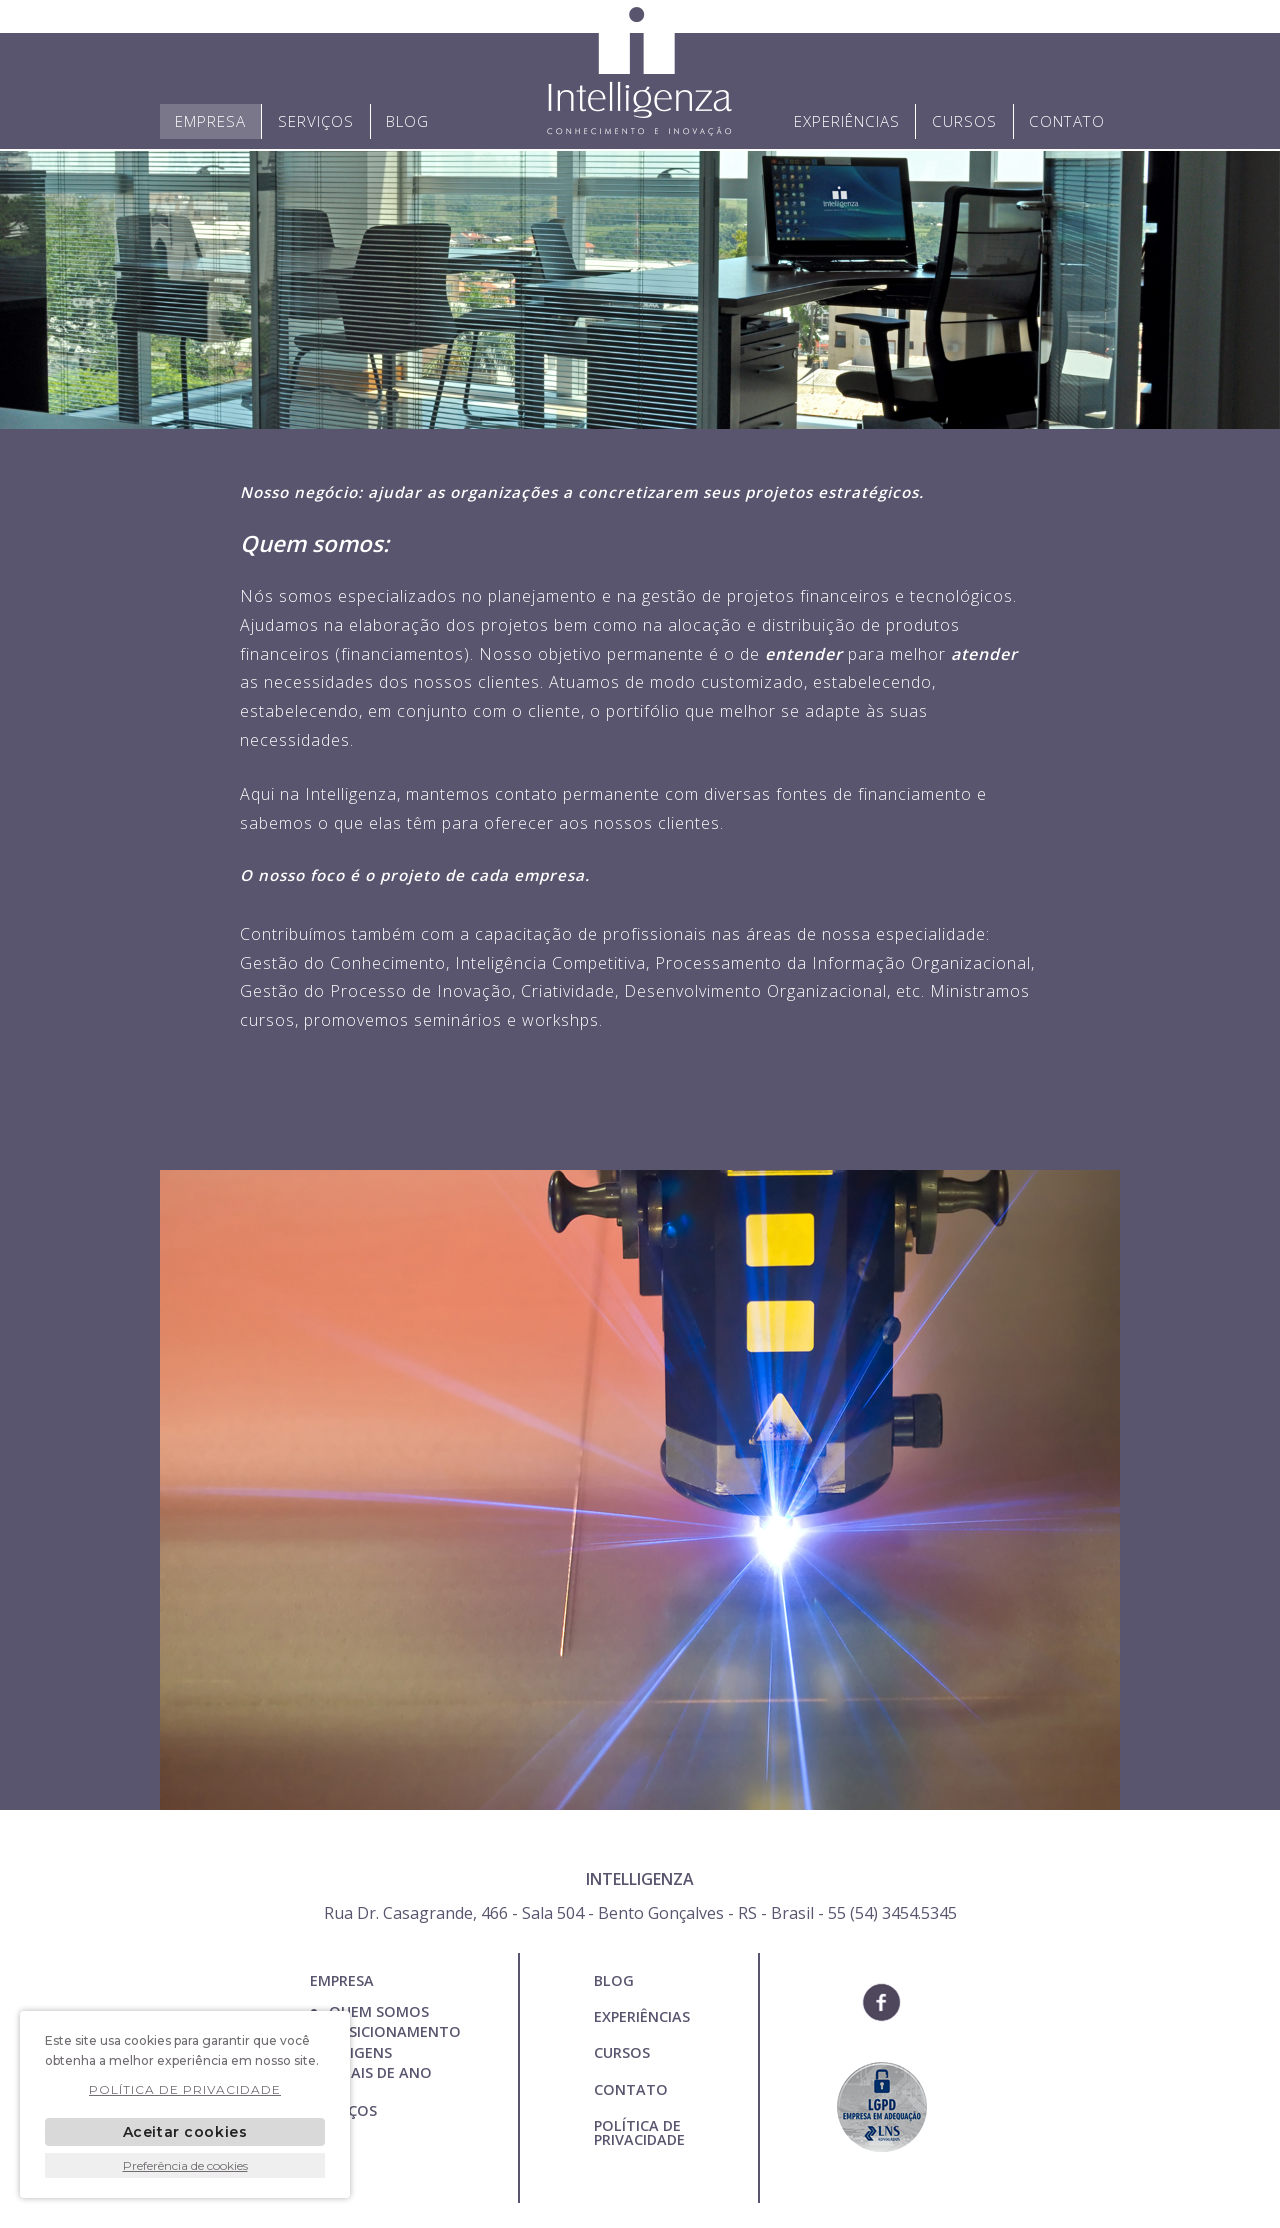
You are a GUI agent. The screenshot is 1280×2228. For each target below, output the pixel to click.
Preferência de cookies (185, 2165)
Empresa (210, 121)
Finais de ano (380, 2072)
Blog (407, 121)
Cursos (964, 121)
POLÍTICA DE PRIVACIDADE (639, 2132)
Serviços (316, 121)
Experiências (847, 121)
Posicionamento (395, 2031)
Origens (360, 2052)
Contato (1067, 121)
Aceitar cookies (185, 2132)
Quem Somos (379, 2011)
